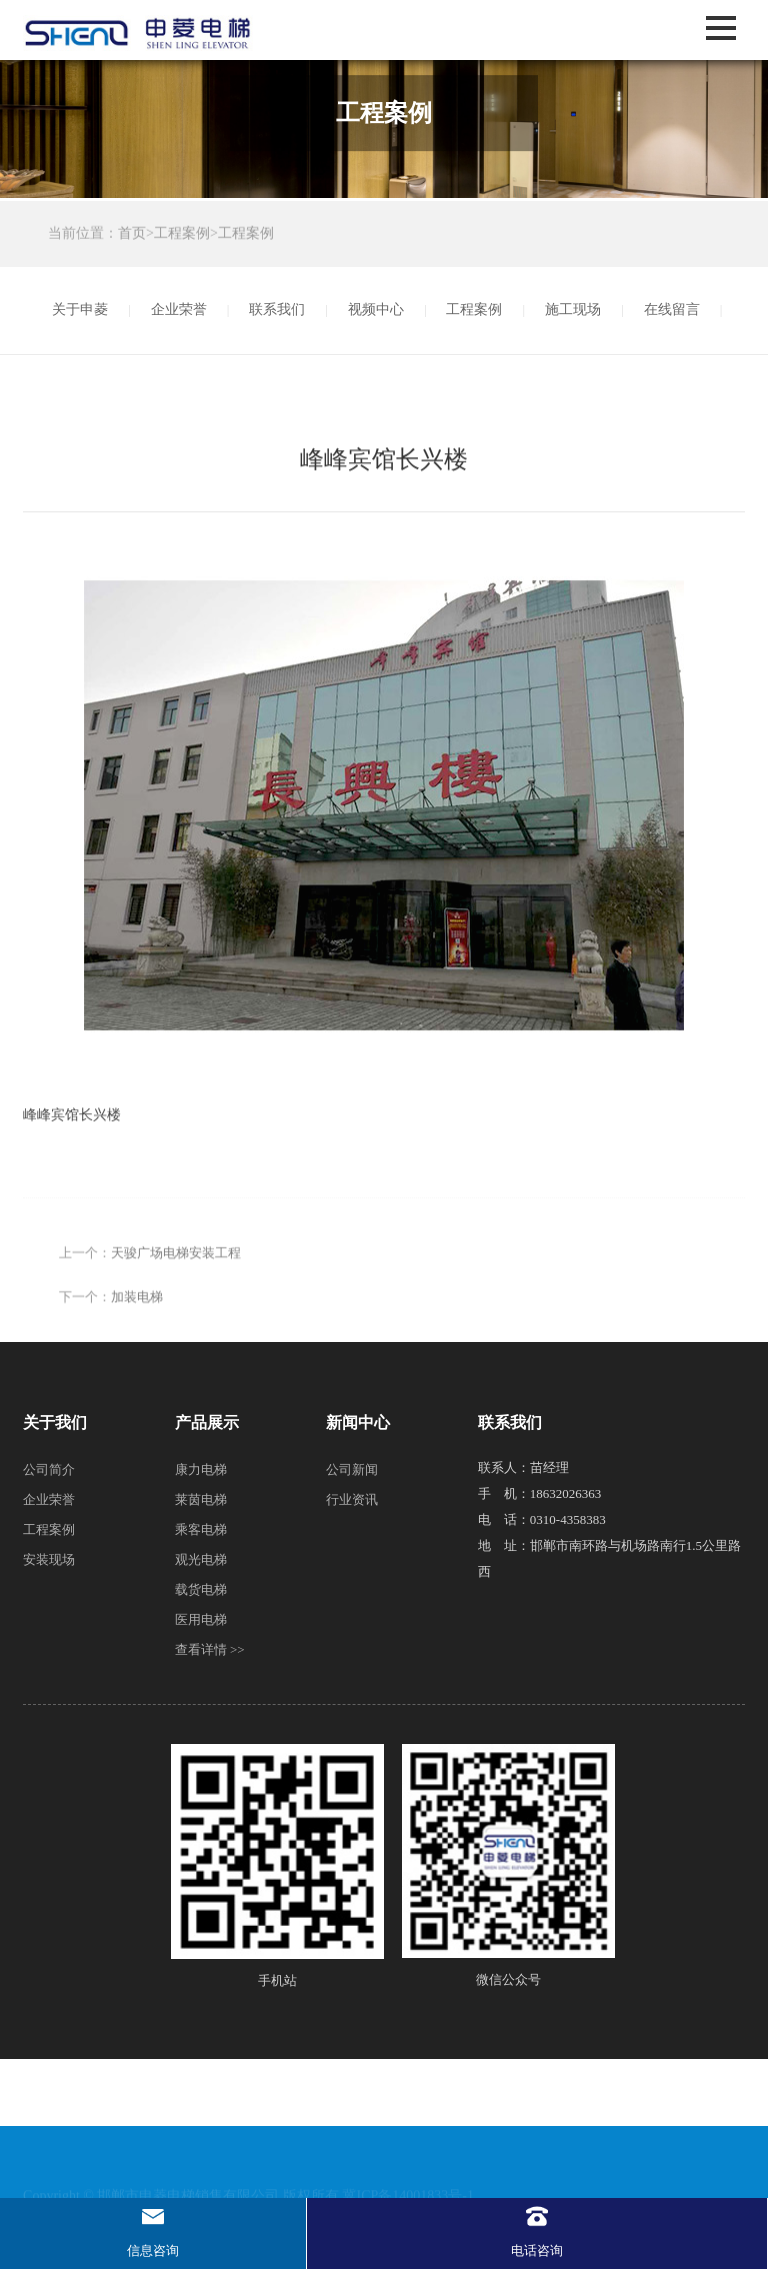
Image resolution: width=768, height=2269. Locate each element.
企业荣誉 (179, 309)
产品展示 (207, 1422)
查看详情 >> (210, 1649)
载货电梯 (201, 1589)
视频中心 (376, 309)
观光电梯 (201, 1559)
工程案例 (182, 235)
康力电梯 (201, 1469)
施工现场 (573, 309)
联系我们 (277, 309)
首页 (132, 235)
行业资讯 (352, 1499)
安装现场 (49, 1559)
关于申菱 (80, 309)
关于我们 (55, 1422)
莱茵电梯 (201, 1499)
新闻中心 (358, 1422)
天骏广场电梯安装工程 (176, 1318)
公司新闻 (352, 1469)
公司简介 (49, 1469)
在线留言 (672, 309)
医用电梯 (201, 1619)
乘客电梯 (201, 1529)
